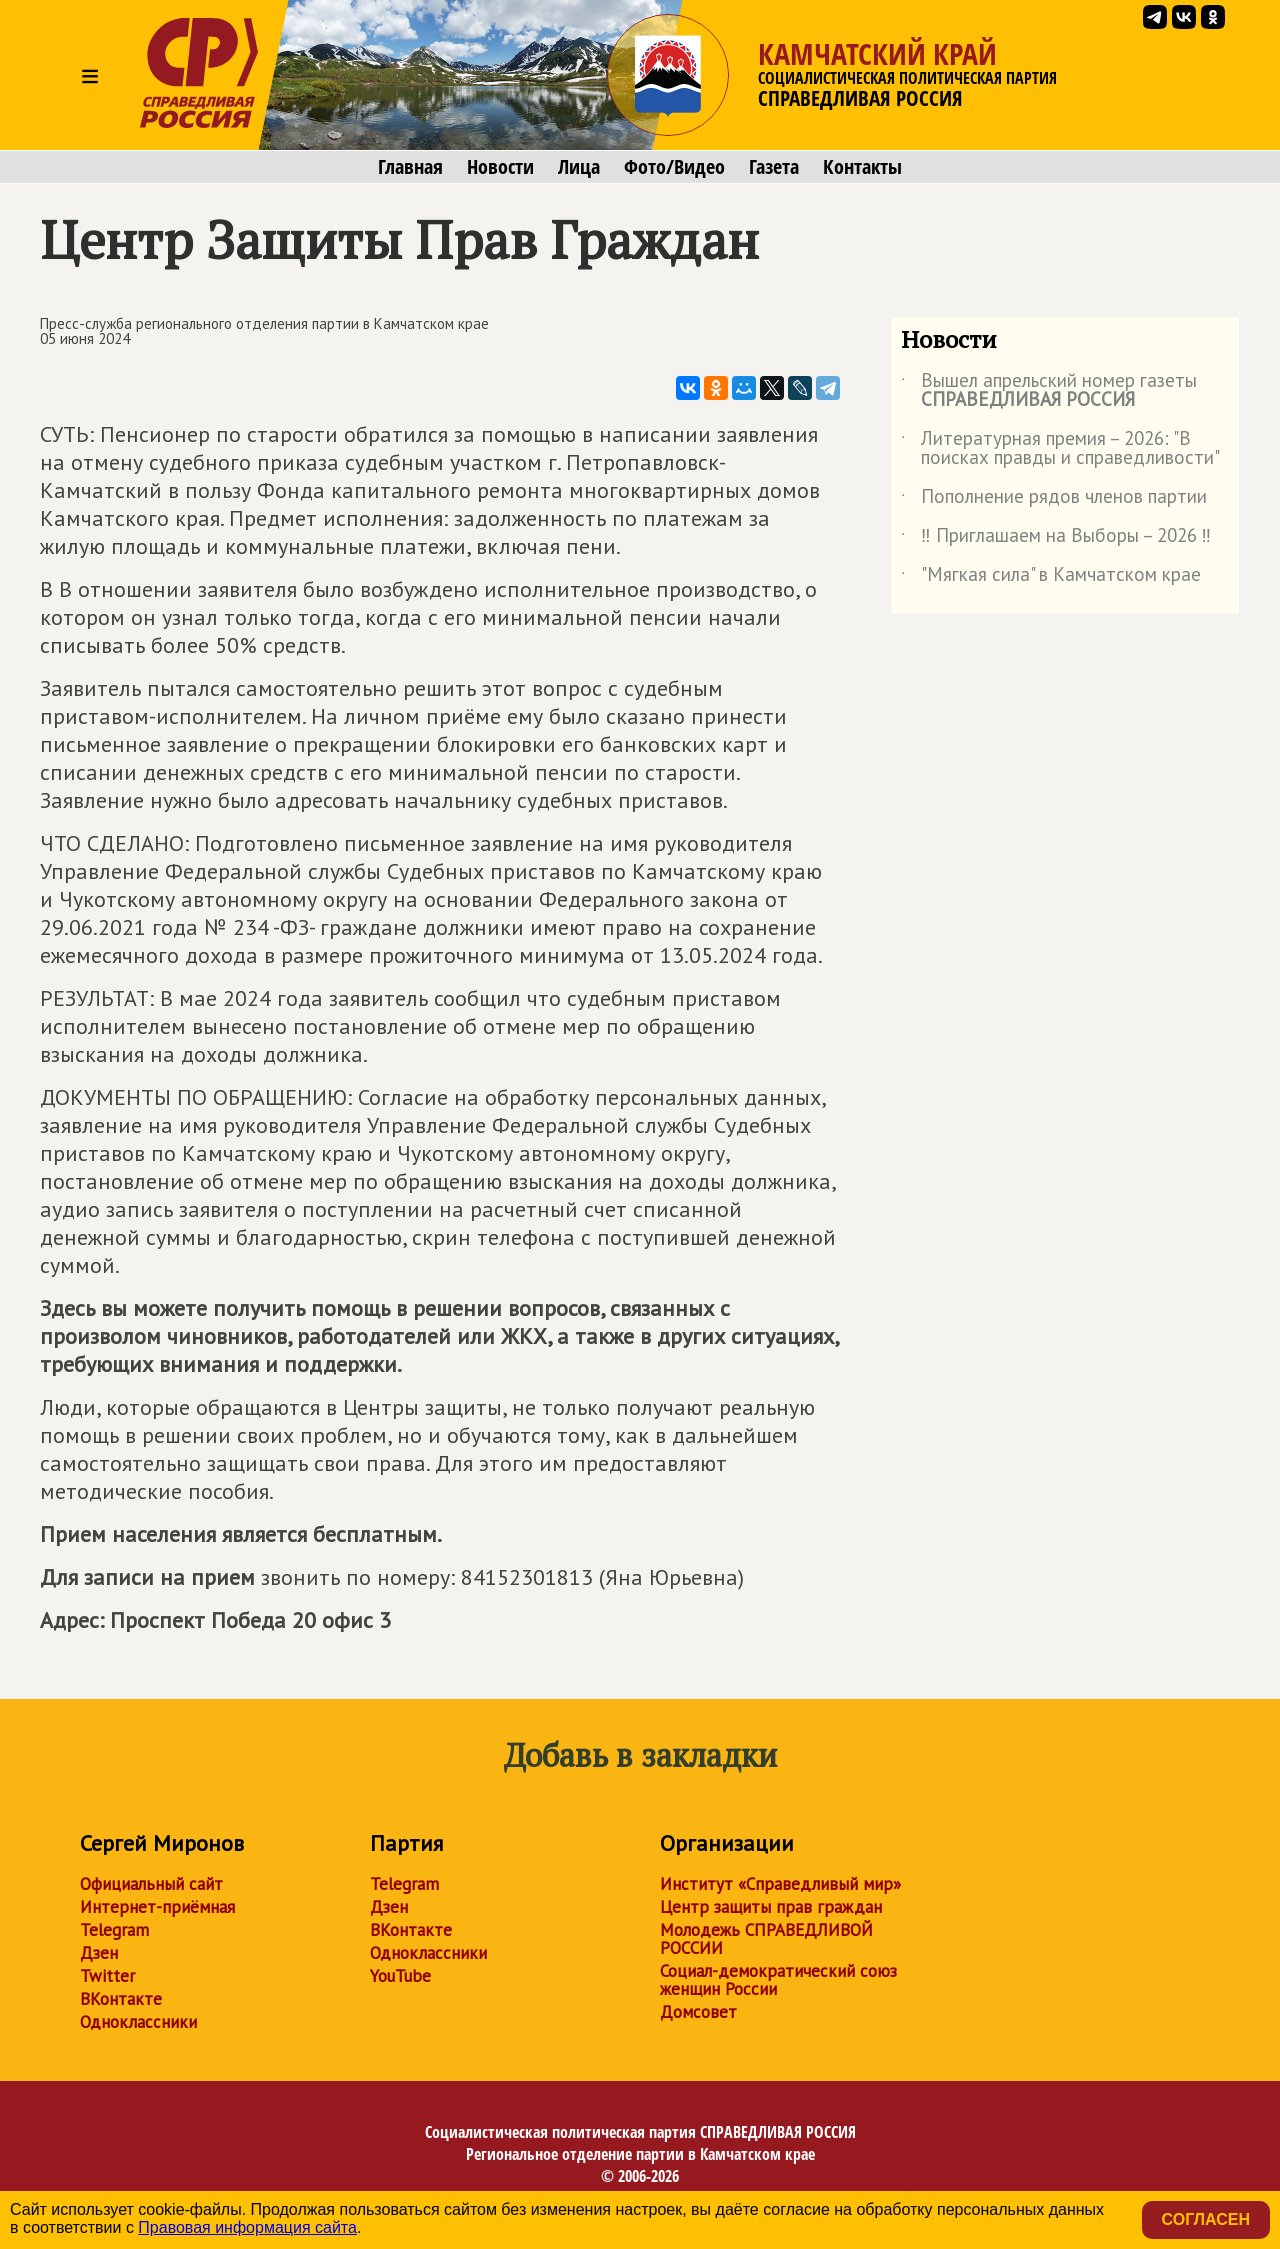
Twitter (107, 1976)
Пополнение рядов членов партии (1054, 500)
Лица (579, 167)
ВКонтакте (121, 1999)
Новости (500, 167)
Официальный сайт (151, 1884)
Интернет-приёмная (157, 1907)
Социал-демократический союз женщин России (778, 1980)
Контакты (862, 167)
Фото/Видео (674, 167)
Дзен (99, 1953)
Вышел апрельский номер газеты (1049, 391)
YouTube (400, 1976)
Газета (774, 167)
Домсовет (698, 2012)
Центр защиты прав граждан (771, 1907)
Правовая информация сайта (247, 2227)
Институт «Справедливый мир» (780, 1884)
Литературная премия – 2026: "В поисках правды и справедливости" (1060, 449)
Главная (410, 167)
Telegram (114, 1930)
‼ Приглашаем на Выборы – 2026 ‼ (1056, 539)
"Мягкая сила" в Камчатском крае (1051, 578)
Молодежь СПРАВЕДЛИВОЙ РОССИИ (766, 1939)
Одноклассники (138, 2022)
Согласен (1206, 2219)
